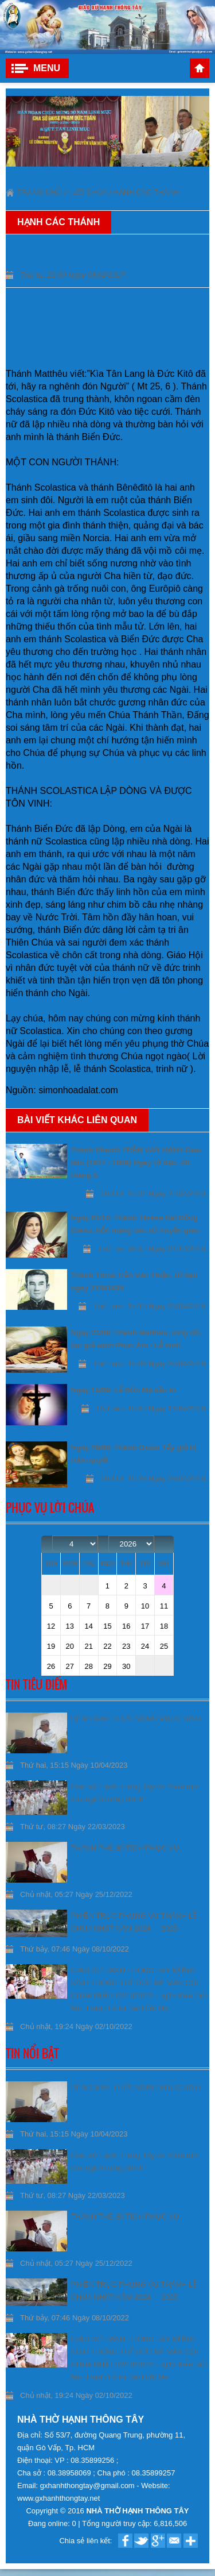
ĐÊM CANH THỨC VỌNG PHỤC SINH (136, 1718)
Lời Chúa (89, 192)
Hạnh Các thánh (146, 192)
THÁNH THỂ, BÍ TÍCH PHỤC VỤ (125, 1848)
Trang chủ (199, 68)
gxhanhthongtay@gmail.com (88, 2485)
